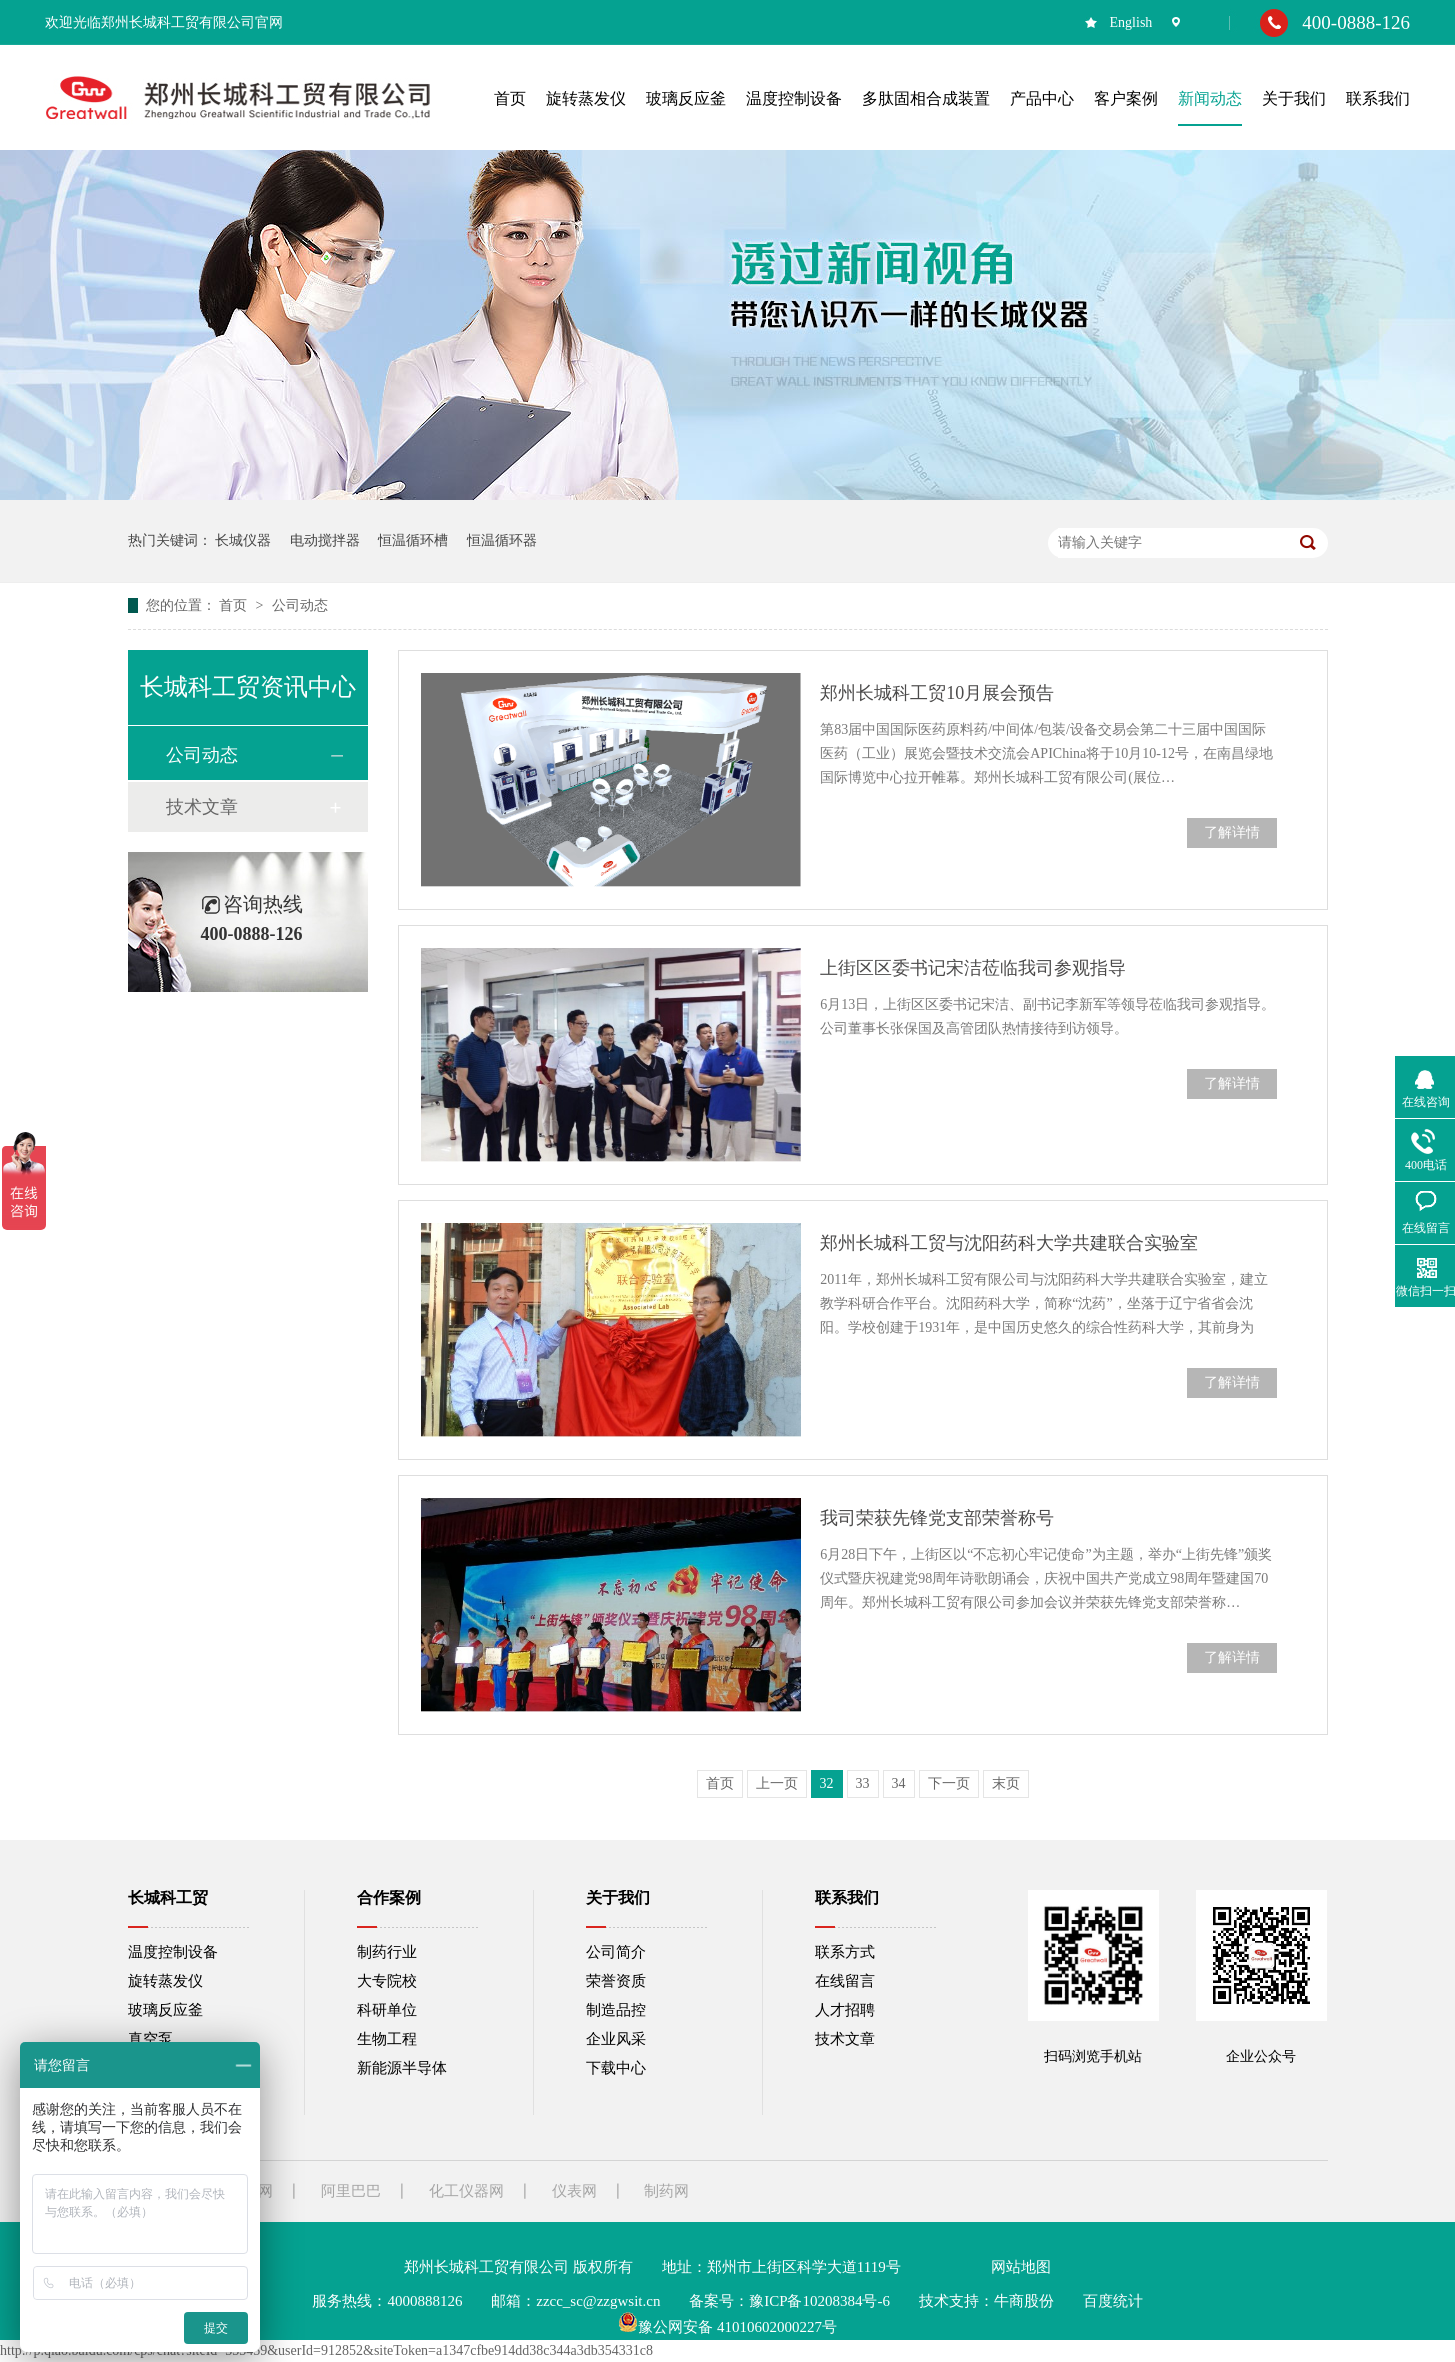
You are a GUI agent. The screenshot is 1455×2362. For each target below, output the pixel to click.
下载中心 (616, 2068)
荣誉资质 (616, 1981)
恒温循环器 (502, 540)
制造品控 (616, 2010)
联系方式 (845, 1952)
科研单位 (387, 2010)
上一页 (777, 1783)
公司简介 (616, 1952)
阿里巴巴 (351, 2191)
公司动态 (300, 605)
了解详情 (1232, 832)
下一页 (949, 1783)
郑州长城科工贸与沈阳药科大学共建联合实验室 (1009, 1243)
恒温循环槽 (413, 540)
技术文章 (202, 807)
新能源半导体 (402, 2068)
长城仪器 (243, 540)
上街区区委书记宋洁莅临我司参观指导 (973, 968)
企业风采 (616, 2039)
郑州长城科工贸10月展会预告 (937, 693)
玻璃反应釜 (165, 2010)
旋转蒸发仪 (165, 1981)
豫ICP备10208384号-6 (819, 2301)
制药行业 (387, 1952)
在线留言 (845, 1981)
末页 (1006, 1783)
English (1131, 22)
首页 (235, 605)
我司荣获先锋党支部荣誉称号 (937, 1518)
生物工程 (387, 2039)
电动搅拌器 (325, 540)
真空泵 (150, 2039)
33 (863, 1783)
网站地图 (1021, 2267)
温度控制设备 (173, 1952)
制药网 (666, 2191)
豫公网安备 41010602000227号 (727, 2327)
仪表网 (574, 2191)
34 (899, 1783)
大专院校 (387, 1981)
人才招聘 (845, 2010)
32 (827, 1783)
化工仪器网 (466, 2191)
